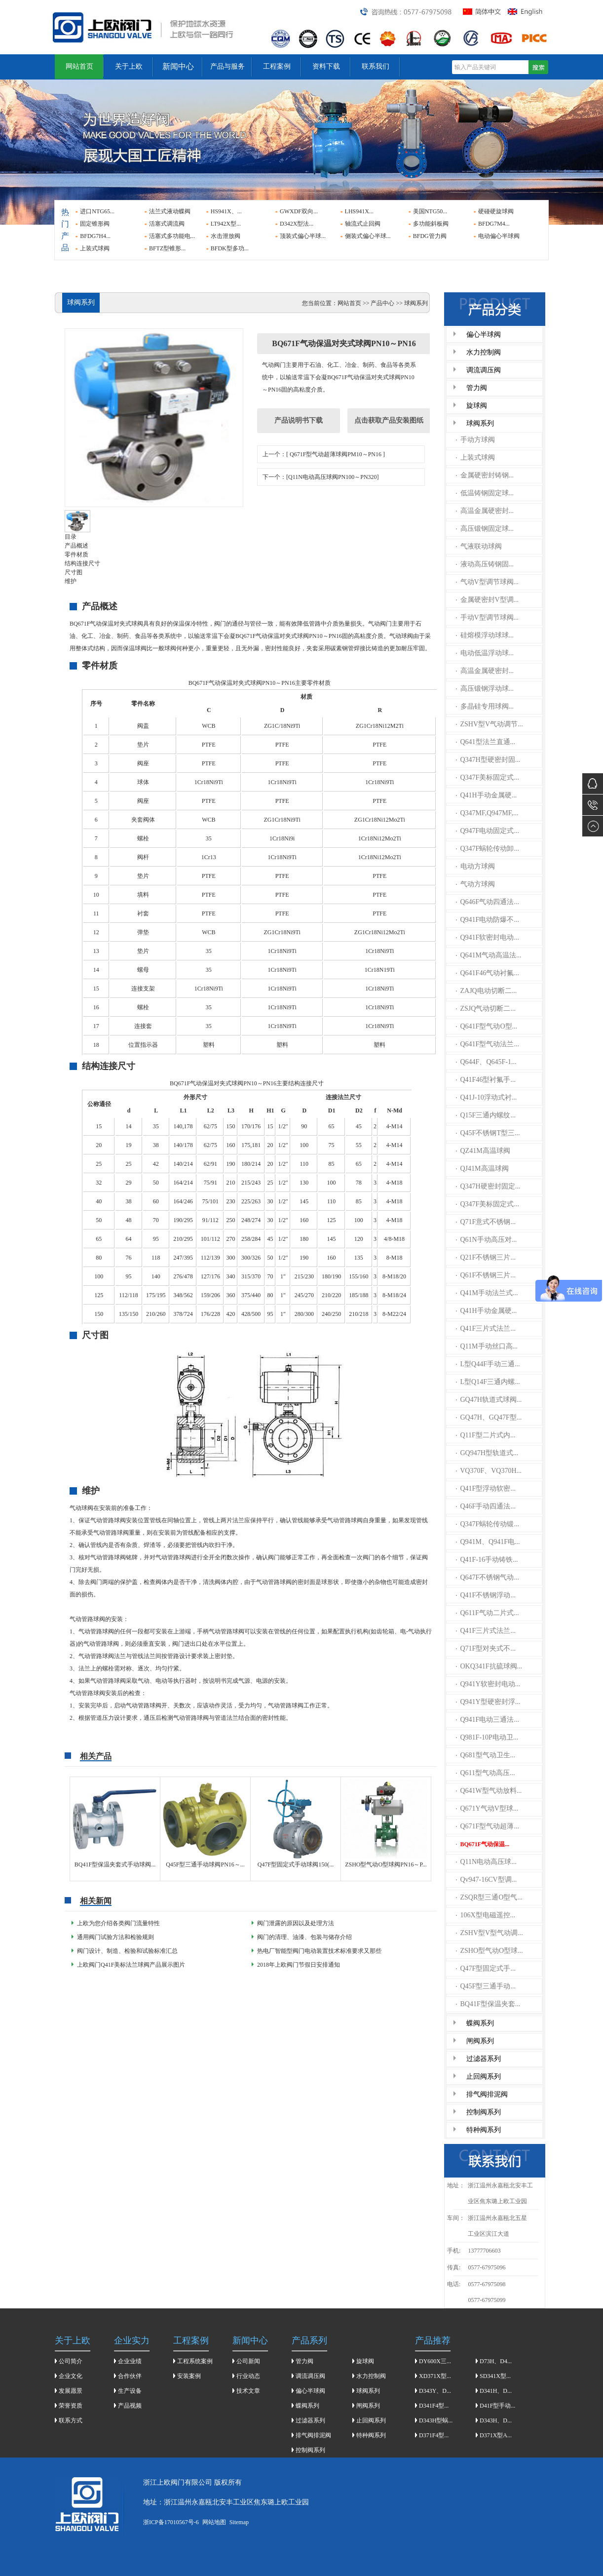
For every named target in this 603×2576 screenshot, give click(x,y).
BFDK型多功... (230, 248)
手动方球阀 (475, 439)
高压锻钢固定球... (485, 528)
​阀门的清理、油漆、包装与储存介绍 (304, 1937)
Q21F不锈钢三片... (486, 1257)
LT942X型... (226, 223)
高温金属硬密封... (485, 511)
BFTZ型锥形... (167, 248)
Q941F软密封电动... (487, 937)
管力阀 (476, 388)
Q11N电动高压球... (486, 1861)
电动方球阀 (475, 866)
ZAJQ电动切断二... (486, 990)
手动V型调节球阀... (487, 617)
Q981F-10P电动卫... (487, 1737)
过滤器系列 (483, 2058)
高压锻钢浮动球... (485, 688)
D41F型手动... (497, 2405)
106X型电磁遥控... (486, 1915)
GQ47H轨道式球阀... (489, 1399)
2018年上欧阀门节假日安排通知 (298, 1964)
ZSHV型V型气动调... (489, 1933)
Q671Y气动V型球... (487, 1808)
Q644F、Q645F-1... (486, 1062)
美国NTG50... (430, 211)
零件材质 (76, 554)
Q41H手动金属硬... (486, 795)
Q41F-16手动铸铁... (487, 1559)
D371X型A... (496, 2435)
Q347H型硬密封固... (488, 759)
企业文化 (70, 2376)
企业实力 (132, 2340)
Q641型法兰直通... (486, 742)
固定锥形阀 (95, 223)
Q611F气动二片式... (487, 1613)
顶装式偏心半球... (303, 236)
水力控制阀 (483, 352)
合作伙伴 (130, 2376)
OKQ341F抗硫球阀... (489, 1666)
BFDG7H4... (95, 236)
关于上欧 (129, 66)
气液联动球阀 (479, 546)
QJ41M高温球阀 (482, 1168)
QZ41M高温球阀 (483, 1150)
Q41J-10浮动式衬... (486, 1097)
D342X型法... (296, 223)
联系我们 (375, 66)
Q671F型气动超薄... (487, 1826)
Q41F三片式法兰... (486, 1328)
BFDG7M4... (494, 223)
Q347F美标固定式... (487, 777)
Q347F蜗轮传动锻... (487, 1524)
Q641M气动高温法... (489, 955)
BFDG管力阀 (430, 236)
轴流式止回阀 (362, 223)
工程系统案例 (195, 2361)
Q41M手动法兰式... (487, 1293)
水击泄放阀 (225, 236)
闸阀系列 (480, 2041)
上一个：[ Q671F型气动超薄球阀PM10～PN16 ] (324, 454)
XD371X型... (435, 2376)
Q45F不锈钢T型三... (488, 1133)
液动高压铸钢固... (485, 564)
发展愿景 (70, 2390)
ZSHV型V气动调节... (489, 724)
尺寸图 (73, 572)
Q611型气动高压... (485, 1773)
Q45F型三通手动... (486, 1986)
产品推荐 (433, 2340)
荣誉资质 (70, 2405)
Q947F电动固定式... (487, 830)
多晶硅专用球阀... (485, 706)
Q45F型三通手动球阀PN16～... (205, 1864)
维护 (70, 581)
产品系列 (309, 2340)
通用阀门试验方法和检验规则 (115, 1937)
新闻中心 (178, 66)
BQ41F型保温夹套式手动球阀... (115, 1864)
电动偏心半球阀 (499, 236)
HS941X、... (226, 211)
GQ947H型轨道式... (487, 1453)
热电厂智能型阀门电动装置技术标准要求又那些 (319, 1950)
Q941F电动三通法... (487, 1719)
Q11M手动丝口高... (487, 1346)
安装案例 (189, 2376)
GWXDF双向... (299, 211)
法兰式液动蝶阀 (169, 211)
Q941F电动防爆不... (487, 919)
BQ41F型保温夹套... (488, 2004)
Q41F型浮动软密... (486, 1488)
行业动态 (248, 2376)
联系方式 (70, 2420)
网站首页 (79, 66)
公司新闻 (248, 2361)
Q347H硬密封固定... (488, 1186)
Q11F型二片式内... (486, 1435)
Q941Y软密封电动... (488, 1684)
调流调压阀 (483, 370)
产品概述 (76, 545)
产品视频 (130, 2405)
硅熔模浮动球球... (485, 635)
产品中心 (382, 303)
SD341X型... (495, 2376)
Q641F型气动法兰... (487, 1044)
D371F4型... (434, 2435)
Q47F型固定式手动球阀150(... (296, 1864)
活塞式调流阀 (167, 223)
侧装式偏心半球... (368, 236)
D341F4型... (434, 2405)
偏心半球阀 (483, 334)
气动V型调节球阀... (487, 582)
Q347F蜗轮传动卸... (487, 848)
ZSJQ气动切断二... (486, 1008)
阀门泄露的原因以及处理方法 (295, 1923)
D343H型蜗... (435, 2420)
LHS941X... (359, 211)
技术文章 (248, 2390)
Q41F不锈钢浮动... (486, 1595)
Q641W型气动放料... (489, 1790)
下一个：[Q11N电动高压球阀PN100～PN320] (321, 477)
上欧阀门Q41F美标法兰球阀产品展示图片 (131, 1964)
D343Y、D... (435, 2390)
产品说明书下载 (298, 420)
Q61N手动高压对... (486, 1239)
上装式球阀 (95, 248)
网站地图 (214, 2522)
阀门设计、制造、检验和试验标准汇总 (127, 1950)
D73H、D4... (496, 2361)
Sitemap (239, 2522)
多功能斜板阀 (431, 223)
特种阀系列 (483, 2130)
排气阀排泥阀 (487, 2094)
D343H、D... (496, 2420)
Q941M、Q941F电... (488, 1542)
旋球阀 (476, 405)
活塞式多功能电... (172, 236)
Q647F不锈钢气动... (487, 1577)
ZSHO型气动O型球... (489, 1950)
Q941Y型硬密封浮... (488, 1701)
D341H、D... (496, 2390)
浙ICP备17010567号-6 (171, 2522)
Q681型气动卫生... (486, 1755)
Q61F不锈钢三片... (486, 1275)
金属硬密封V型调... (487, 599)
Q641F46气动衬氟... (487, 973)
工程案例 (277, 66)
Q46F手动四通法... (486, 1506)
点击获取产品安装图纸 (388, 420)
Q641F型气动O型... (487, 1026)
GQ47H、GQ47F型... (489, 1417)
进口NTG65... (97, 211)
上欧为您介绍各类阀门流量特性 (118, 1923)
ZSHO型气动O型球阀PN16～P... (386, 1864)
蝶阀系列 (480, 2023)
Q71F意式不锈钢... (486, 1222)
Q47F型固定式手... (486, 1968)
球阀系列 (480, 423)
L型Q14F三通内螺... (488, 1382)
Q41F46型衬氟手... (486, 1079)
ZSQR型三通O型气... (489, 1897)
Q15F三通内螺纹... (486, 1115)
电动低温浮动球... (485, 653)
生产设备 (130, 2390)
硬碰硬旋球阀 (496, 211)
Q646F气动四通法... (487, 902)
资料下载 (326, 66)
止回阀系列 (483, 2076)
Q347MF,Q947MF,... (487, 813)
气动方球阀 (475, 884)
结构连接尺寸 (82, 563)
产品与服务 (227, 66)
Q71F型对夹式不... (486, 1648)
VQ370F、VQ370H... (489, 1470)
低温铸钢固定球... (485, 493)
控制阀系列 (483, 2112)
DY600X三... (435, 2361)
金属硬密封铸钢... (485, 475)
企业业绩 (130, 2361)
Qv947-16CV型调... (486, 1879)
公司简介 (70, 2361)
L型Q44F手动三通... (488, 1364)
